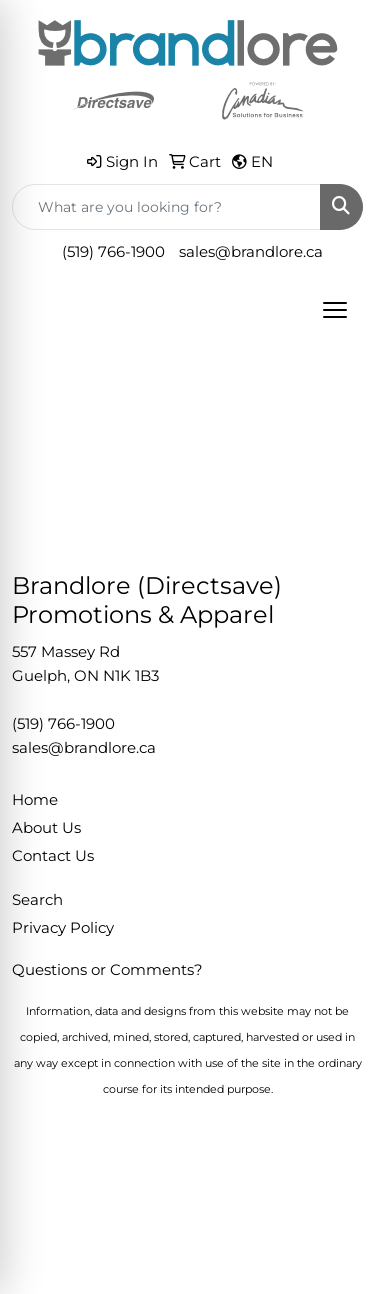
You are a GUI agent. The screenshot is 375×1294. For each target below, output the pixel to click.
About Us (46, 828)
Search (37, 900)
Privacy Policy (63, 928)
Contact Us (53, 856)
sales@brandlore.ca (251, 252)
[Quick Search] (166, 207)
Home (35, 800)
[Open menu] (335, 310)
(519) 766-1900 (113, 252)
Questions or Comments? (107, 970)
